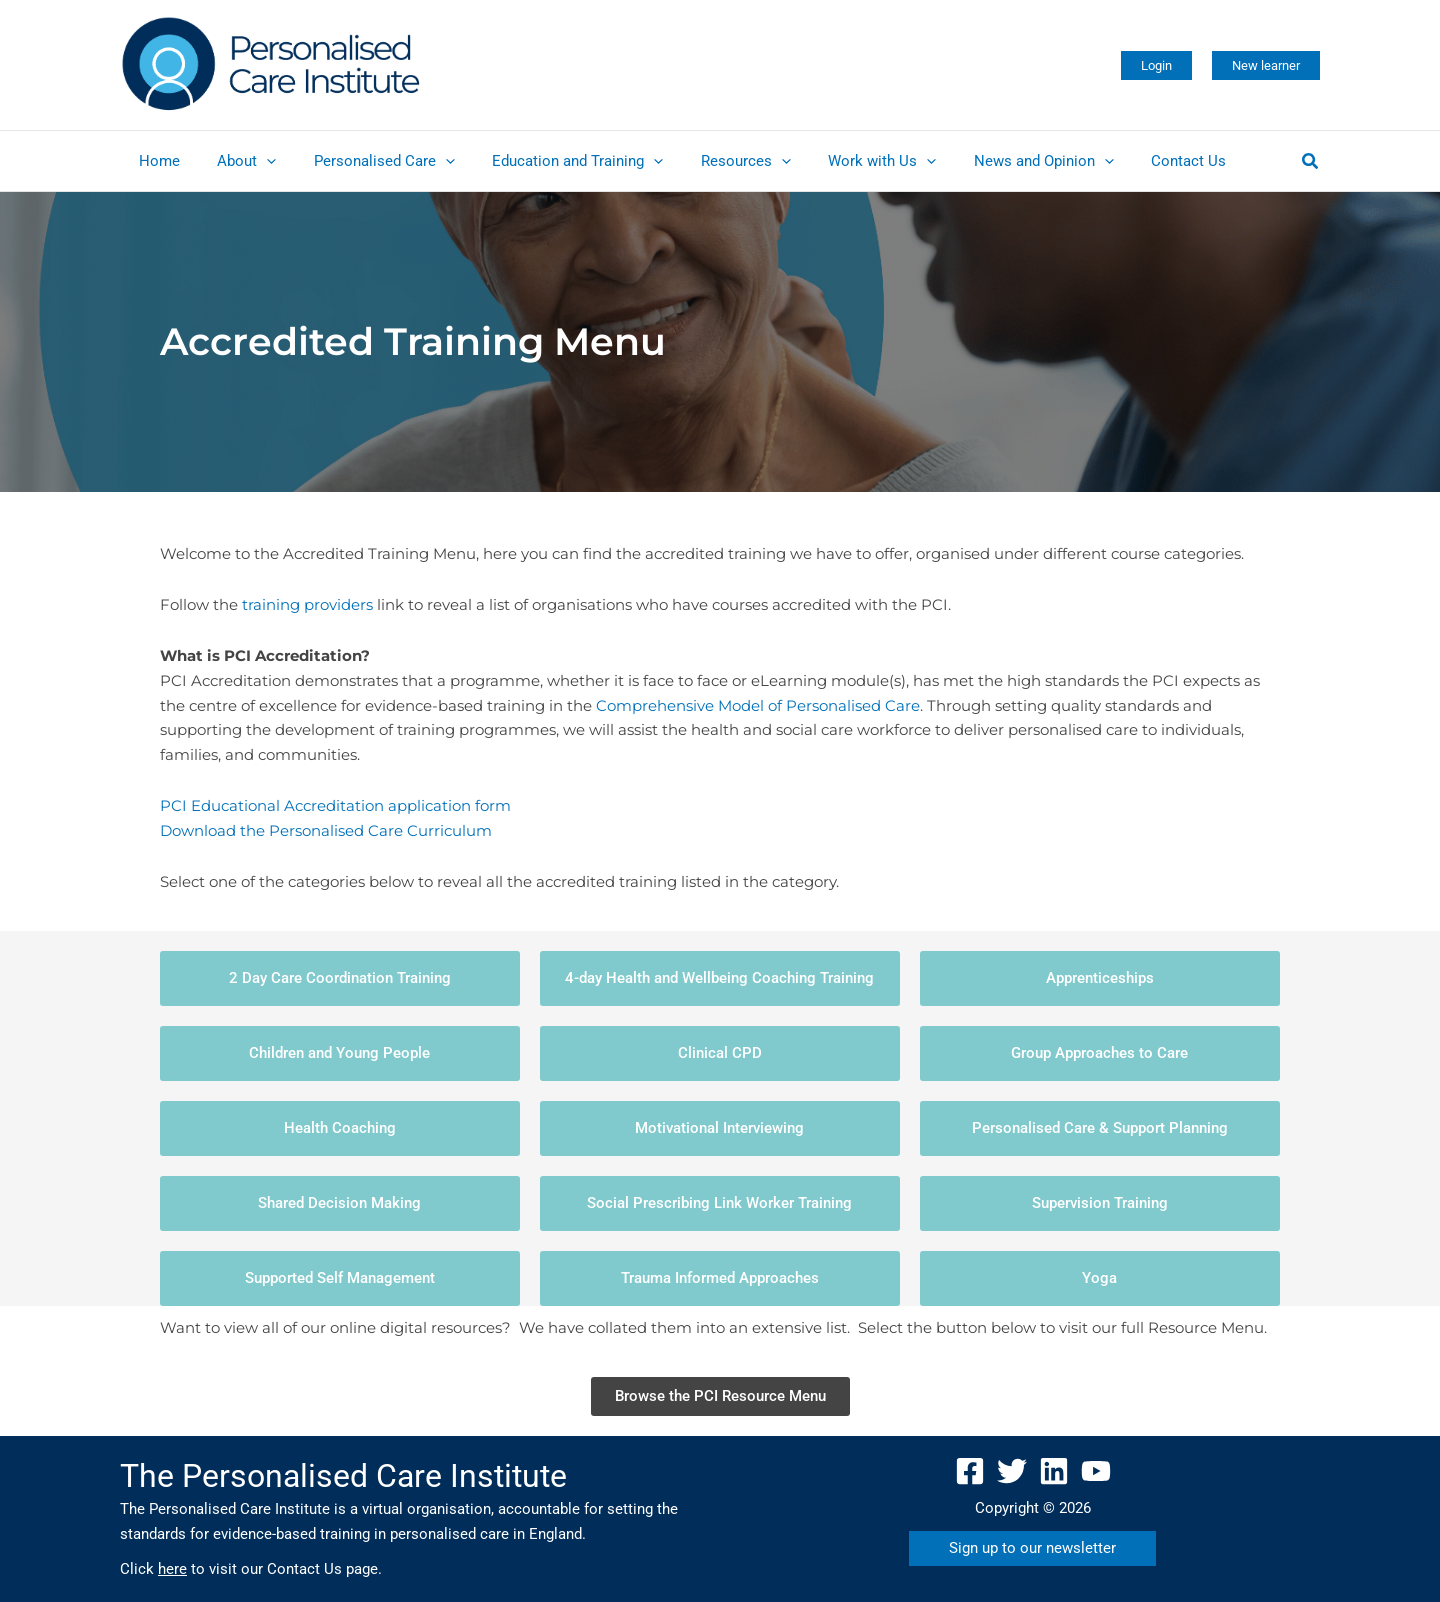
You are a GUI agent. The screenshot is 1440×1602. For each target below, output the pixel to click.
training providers (307, 604)
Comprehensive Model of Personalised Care (758, 705)
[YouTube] (1096, 1471)
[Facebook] (970, 1471)
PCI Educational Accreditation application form (335, 805)
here (172, 1569)
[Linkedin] (1054, 1471)
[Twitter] (1012, 1471)
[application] (255, 161)
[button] (1156, 65)
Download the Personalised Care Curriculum (326, 830)
